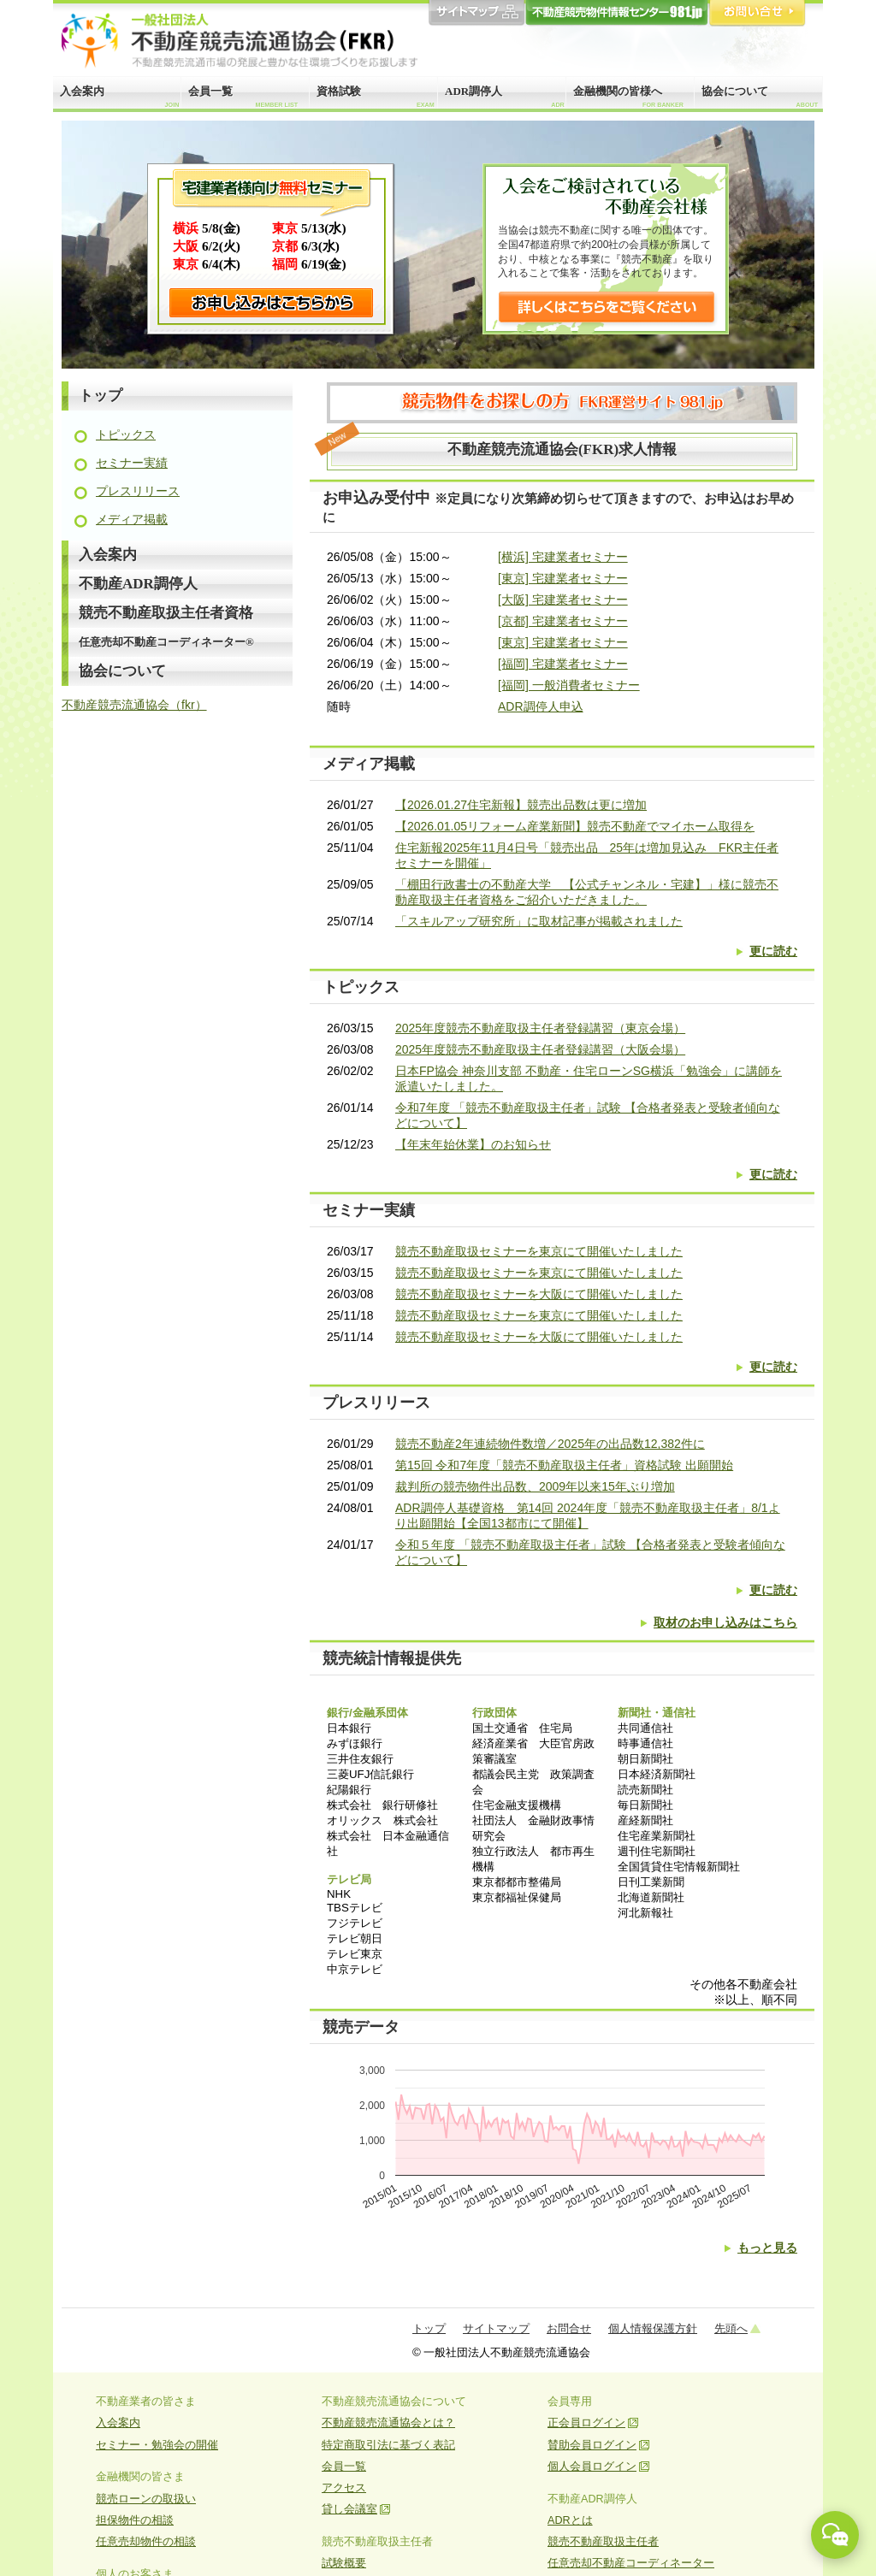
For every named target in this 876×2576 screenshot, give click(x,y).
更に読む (773, 951)
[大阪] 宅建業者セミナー (563, 599)
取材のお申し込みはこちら (725, 1622)
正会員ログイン (586, 2423)
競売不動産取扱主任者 (603, 2542)
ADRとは (570, 2520)
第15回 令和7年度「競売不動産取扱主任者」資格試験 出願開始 (564, 1465)
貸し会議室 (349, 2509)
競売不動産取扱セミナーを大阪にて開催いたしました (539, 1294)
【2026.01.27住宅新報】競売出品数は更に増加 (521, 805)
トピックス (126, 434)
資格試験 (376, 97)
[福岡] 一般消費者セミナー (569, 685)
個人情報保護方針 (652, 2328)
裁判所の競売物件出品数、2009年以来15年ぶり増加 (535, 1486)
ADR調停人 (505, 97)
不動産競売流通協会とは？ (388, 2423)
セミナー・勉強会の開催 (157, 2445)
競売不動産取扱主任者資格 (166, 613)
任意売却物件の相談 (146, 2542)
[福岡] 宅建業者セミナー (563, 664)
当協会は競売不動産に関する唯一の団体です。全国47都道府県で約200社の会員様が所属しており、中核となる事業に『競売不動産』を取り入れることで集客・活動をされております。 (605, 251)
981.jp (616, 13)
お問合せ (757, 13)
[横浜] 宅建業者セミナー (563, 557)
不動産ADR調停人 (138, 584)
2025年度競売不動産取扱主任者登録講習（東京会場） (540, 1028)
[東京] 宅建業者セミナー (563, 578)
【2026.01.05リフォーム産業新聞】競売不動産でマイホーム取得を (575, 826)
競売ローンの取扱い (146, 2499)
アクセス (344, 2488)
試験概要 (344, 2563)
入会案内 (119, 97)
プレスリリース (138, 491)
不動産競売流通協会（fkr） (134, 705)
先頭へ (731, 2328)
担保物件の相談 (135, 2520)
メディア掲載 (132, 519)
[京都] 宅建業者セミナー (563, 621)
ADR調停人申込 (540, 706)
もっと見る (767, 2247)
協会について (759, 97)
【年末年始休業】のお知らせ (473, 1144)
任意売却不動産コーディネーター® (166, 641)
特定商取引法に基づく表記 (388, 2445)
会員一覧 (243, 97)
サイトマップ (476, 13)
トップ (100, 395)
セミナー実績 (132, 463)
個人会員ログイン (592, 2467)
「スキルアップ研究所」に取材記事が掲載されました (539, 921)
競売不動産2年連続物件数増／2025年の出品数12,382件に (550, 1443)
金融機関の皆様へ (628, 97)
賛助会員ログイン (592, 2445)
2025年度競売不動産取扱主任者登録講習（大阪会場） (540, 1049)
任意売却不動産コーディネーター (631, 2563)
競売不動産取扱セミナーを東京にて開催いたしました (539, 1251)
